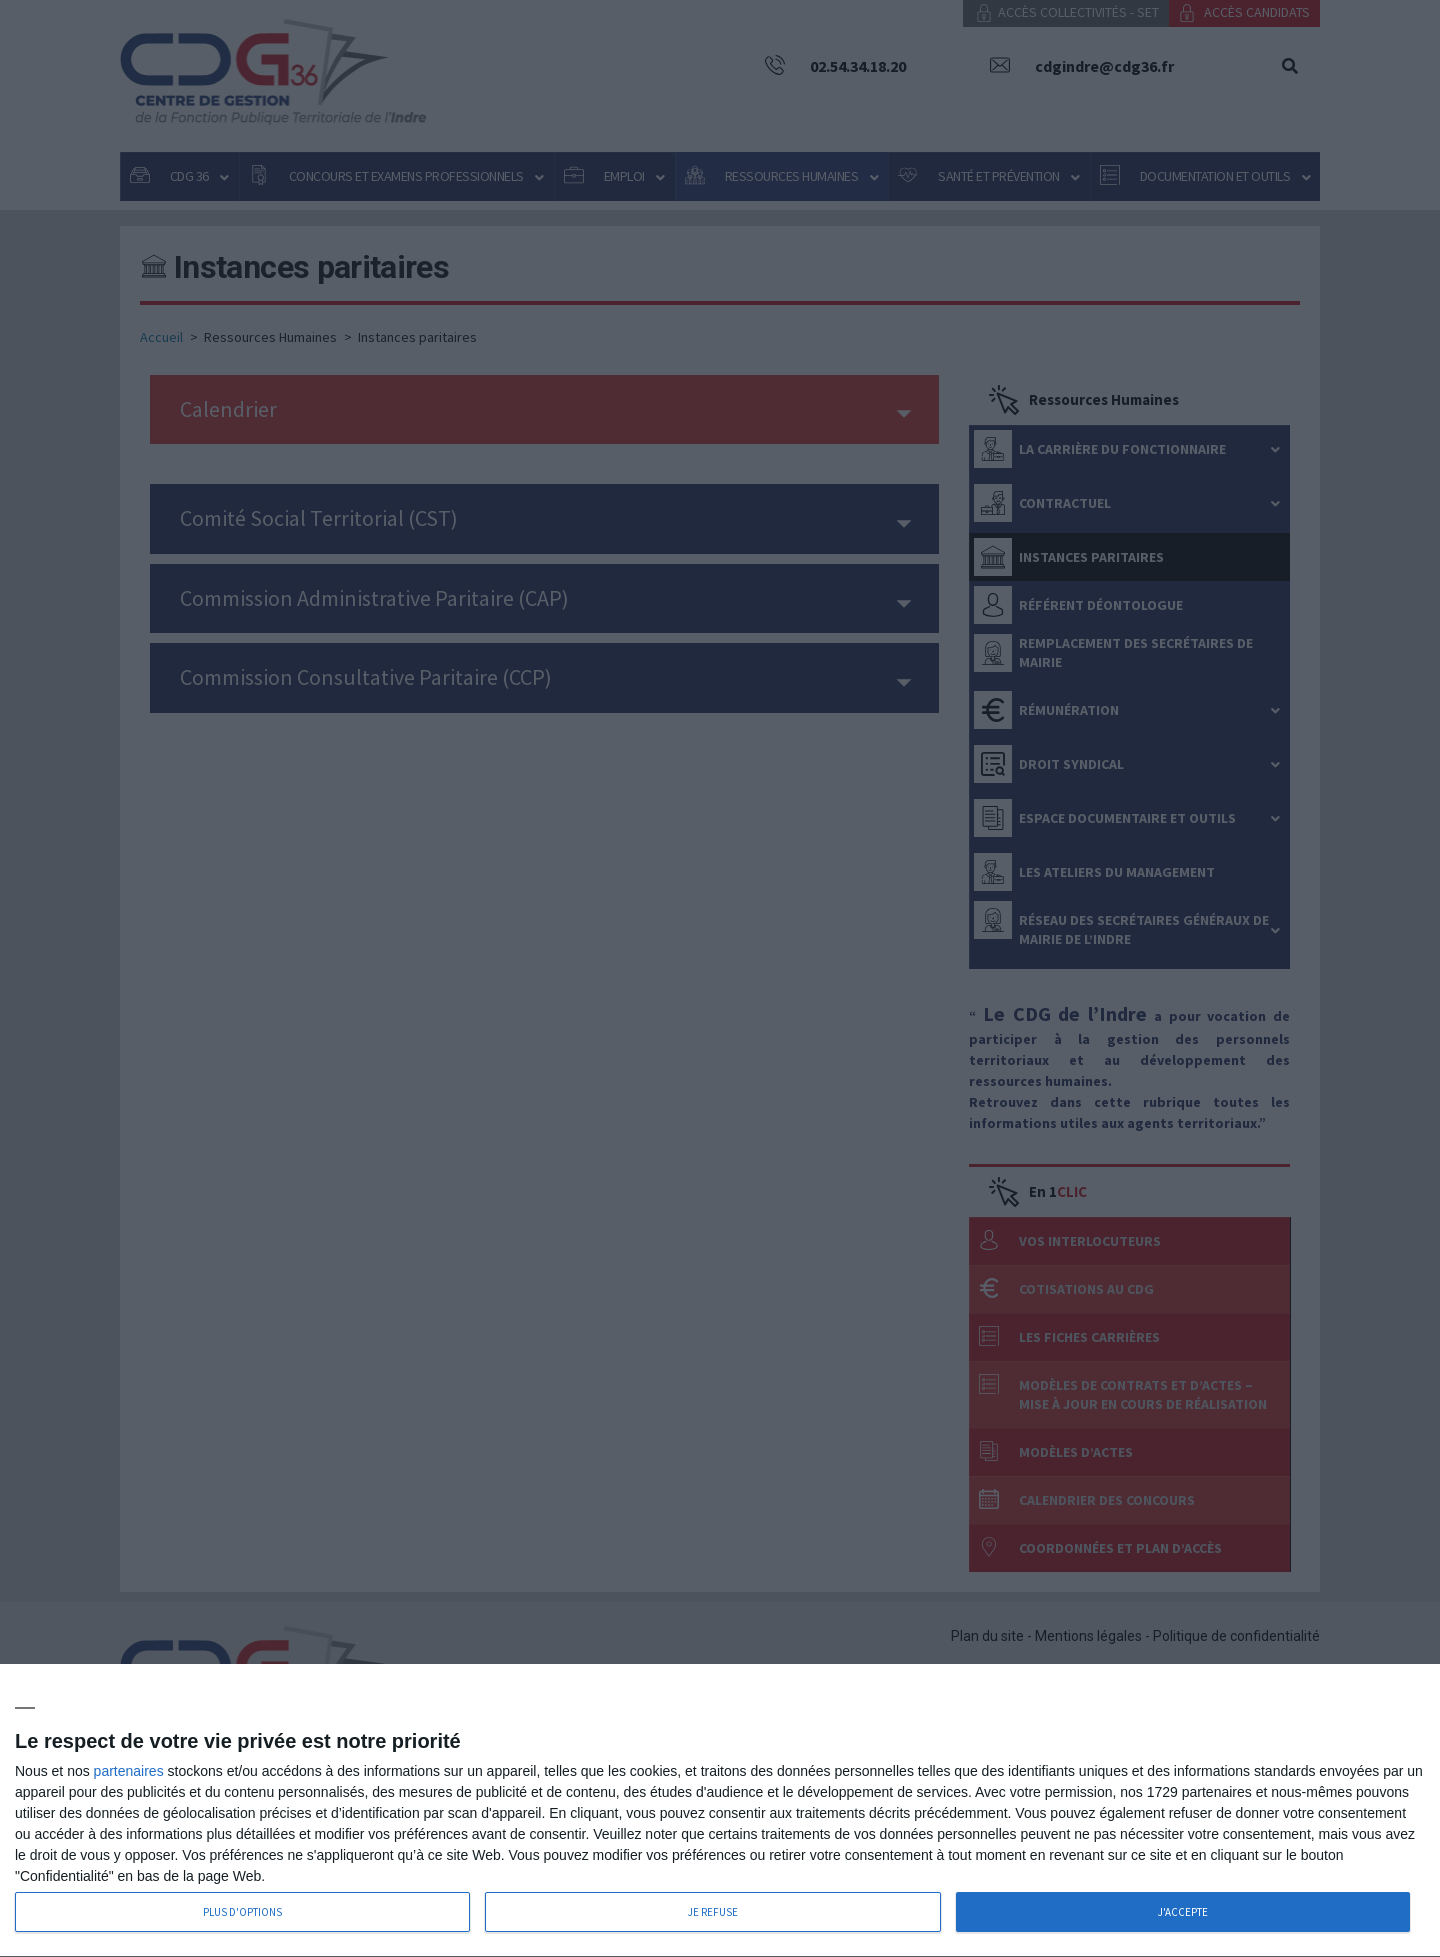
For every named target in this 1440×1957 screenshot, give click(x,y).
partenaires (129, 1771)
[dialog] (720, 1811)
